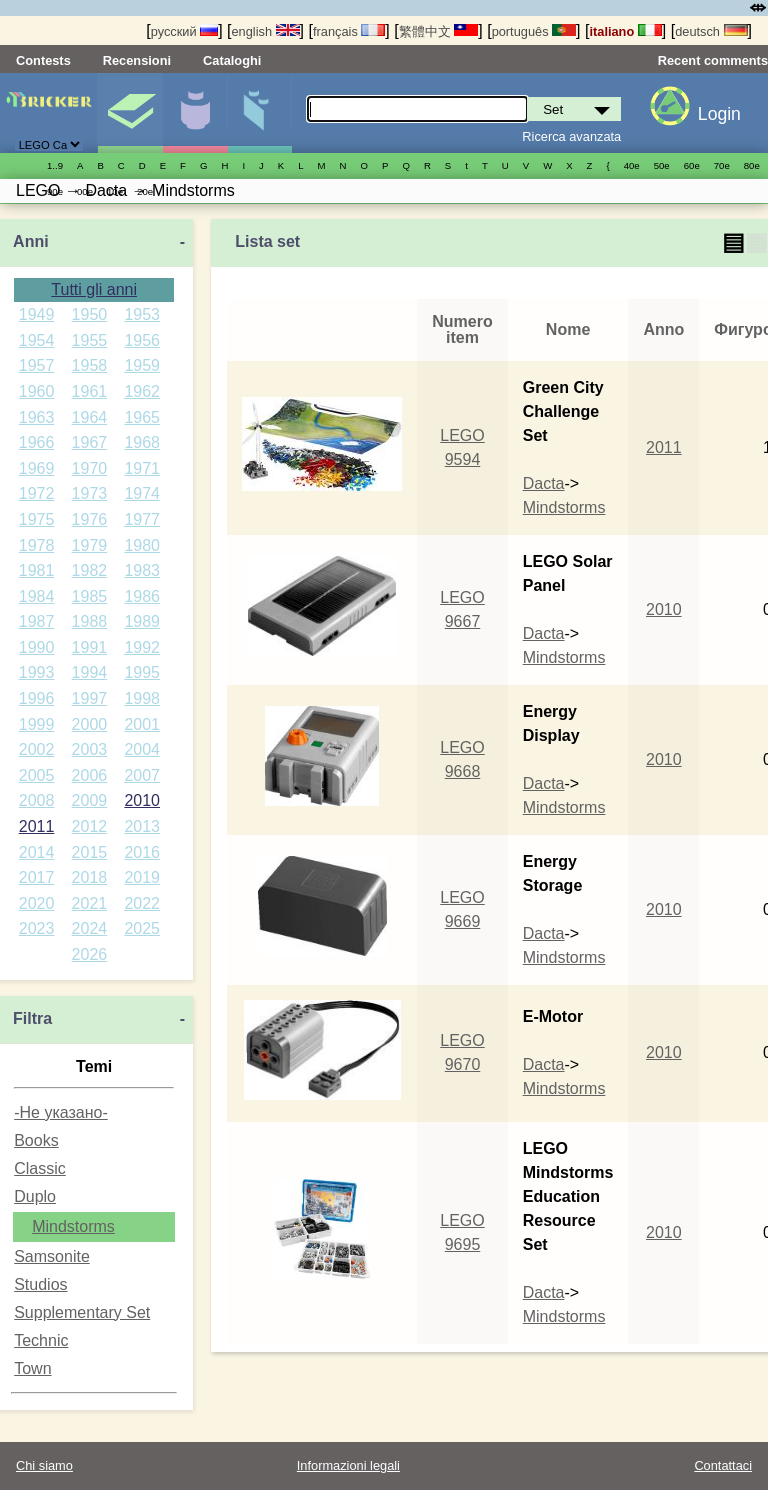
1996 (37, 698)
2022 (142, 903)
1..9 (55, 165)
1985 (90, 596)
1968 (142, 442)
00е (85, 191)
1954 (37, 340)
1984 (37, 596)
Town (32, 1368)
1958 (90, 365)
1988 (90, 621)
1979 (90, 545)
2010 (142, 800)
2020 (37, 903)
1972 (37, 493)
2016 (142, 852)
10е (115, 191)
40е (632, 165)
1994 (90, 672)
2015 (90, 852)
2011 (37, 826)
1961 (90, 391)
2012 (90, 826)
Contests (43, 60)
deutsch (711, 31)
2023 (37, 928)
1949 (37, 314)
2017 (37, 877)
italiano (625, 31)
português (534, 31)
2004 (142, 749)
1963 (37, 417)
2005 (37, 775)
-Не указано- (61, 1112)
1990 (37, 647)
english (266, 31)
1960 (37, 391)
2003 (90, 749)
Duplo (35, 1196)
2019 (142, 877)
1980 (142, 545)
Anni (31, 241)
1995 (142, 672)
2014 (37, 852)
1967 (90, 442)
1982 (90, 570)
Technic (41, 1340)
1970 (90, 468)
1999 (37, 724)
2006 (90, 775)
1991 (90, 647)
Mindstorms (73, 1226)
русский (184, 31)
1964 (90, 417)
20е (145, 191)
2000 (90, 724)
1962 (142, 391)
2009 (90, 800)
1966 (37, 442)
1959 (142, 365)
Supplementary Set (82, 1312)
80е (752, 165)
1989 (142, 621)
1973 (90, 493)
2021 (90, 903)
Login (719, 114)
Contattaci (723, 1465)
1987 (37, 621)
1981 (37, 570)
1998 (142, 698)
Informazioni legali (348, 1465)
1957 (37, 365)
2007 (142, 775)
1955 (90, 340)
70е (722, 165)
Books (36, 1140)
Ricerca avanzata (571, 136)
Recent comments (713, 60)
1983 (142, 570)
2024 (90, 928)
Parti (260, 113)
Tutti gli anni (94, 289)
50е (662, 165)
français (349, 31)
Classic (40, 1168)
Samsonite (52, 1256)
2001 (142, 724)
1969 (37, 468)
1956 (142, 340)
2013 (142, 826)
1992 (142, 647)
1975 (37, 519)
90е (55, 191)
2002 (37, 749)
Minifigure (195, 113)
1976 (90, 519)
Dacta (544, 483)
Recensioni (137, 60)
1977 (142, 519)
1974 (142, 493)
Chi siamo (44, 1465)
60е (692, 165)
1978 (37, 545)
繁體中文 (439, 31)
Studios (40, 1284)
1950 (90, 314)
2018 (90, 877)
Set (130, 113)
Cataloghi (232, 60)
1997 (90, 698)
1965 (142, 417)
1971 (142, 468)
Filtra (32, 1018)
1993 (37, 672)
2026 (90, 954)
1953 (142, 314)
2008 (37, 800)
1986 (142, 596)
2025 (142, 928)
